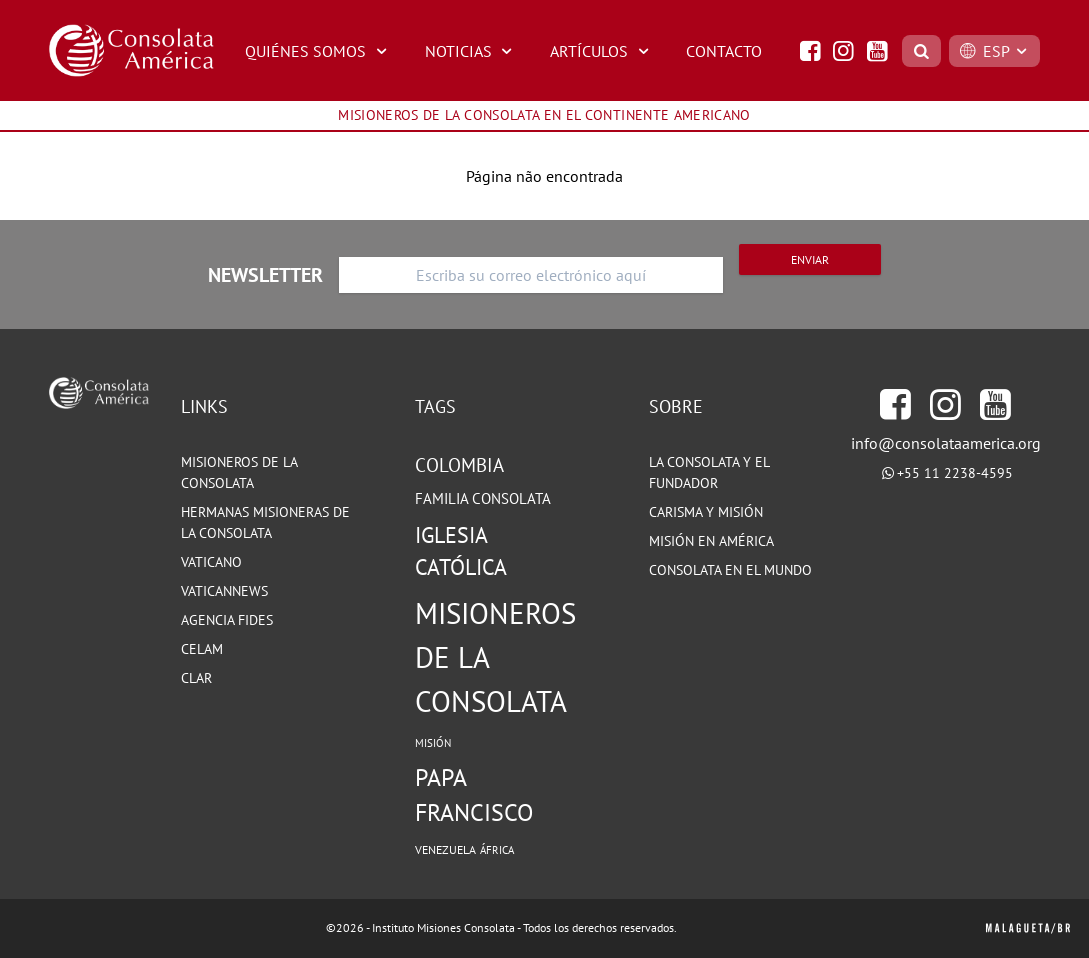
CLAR (196, 678)
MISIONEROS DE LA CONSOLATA (239, 472)
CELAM (202, 649)
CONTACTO (724, 51)
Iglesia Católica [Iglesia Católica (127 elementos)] (461, 551)
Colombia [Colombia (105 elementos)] (459, 465)
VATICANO (211, 562)
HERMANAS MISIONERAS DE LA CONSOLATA (265, 522)
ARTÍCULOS (602, 51)
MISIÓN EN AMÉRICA (711, 541)
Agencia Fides (227, 620)
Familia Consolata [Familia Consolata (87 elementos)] (483, 498)
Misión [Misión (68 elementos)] (433, 743)
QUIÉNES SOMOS (318, 51)
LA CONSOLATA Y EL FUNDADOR (709, 472)
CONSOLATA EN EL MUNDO (730, 570)
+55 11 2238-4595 (955, 473)
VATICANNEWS (224, 591)
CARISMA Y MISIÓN (706, 512)
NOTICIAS (471, 51)
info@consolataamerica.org (946, 443)
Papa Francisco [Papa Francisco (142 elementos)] (474, 795)
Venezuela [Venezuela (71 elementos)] (445, 849)
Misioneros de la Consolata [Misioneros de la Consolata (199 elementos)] (495, 657)
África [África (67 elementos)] (497, 850)
